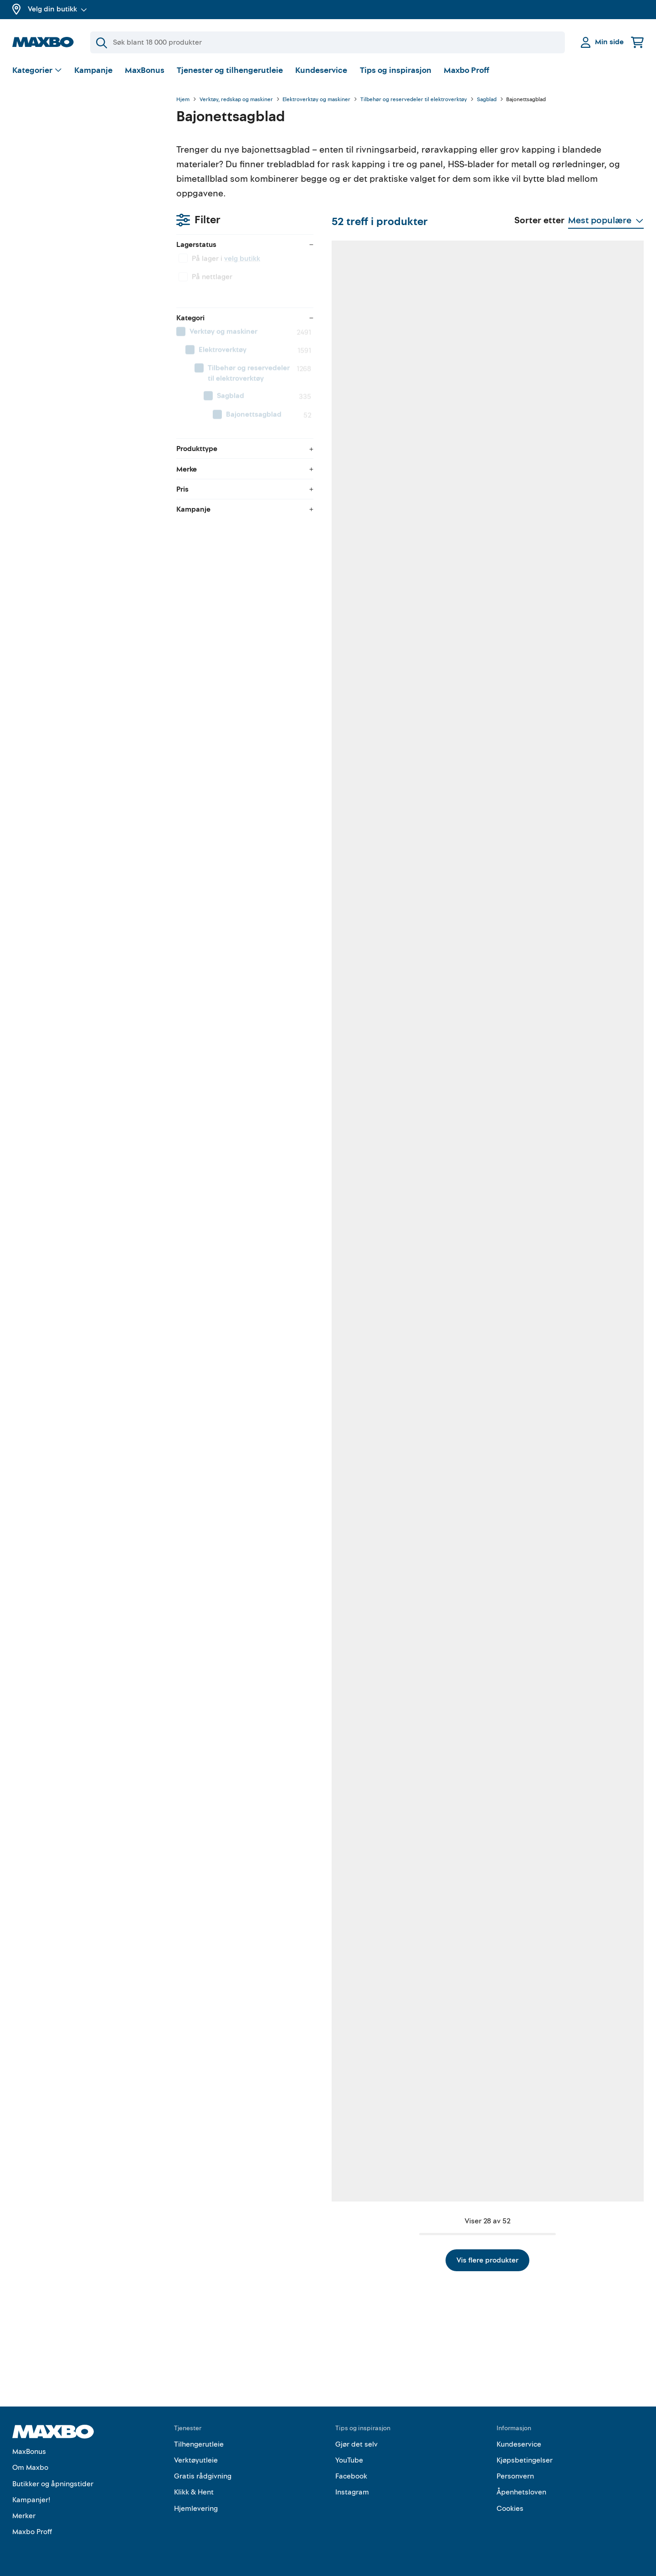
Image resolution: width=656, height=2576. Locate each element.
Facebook (351, 2476)
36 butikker (583, 761)
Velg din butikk (57, 9)
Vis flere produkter (410, 2260)
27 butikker (354, 1040)
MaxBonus (144, 70)
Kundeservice (321, 70)
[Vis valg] (37, 70)
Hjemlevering (196, 2509)
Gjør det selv (356, 2444)
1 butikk (463, 1318)
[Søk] (327, 42)
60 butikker (468, 482)
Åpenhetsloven (521, 2492)
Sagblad (487, 100)
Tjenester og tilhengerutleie (230, 70)
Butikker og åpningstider (52, 2484)
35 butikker (583, 482)
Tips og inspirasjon (395, 70)
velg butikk (78, 148)
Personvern (515, 2476)
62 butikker (239, 761)
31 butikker (583, 1597)
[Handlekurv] (637, 42)
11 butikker (238, 1876)
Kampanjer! (31, 2500)
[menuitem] (85, 221)
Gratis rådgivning (202, 2476)
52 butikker (239, 482)
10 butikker (239, 1318)
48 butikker (239, 1040)
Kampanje (93, 70)
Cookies (510, 2509)
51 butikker (354, 2155)
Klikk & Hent (194, 2492)
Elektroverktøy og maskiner (316, 100)
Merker (24, 2516)
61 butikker (468, 2155)
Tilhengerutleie (199, 2444)
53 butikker (468, 1040)
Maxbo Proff (466, 70)
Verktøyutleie (196, 2460)
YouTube (349, 2460)
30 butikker (583, 2155)
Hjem (183, 100)
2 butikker (352, 1876)
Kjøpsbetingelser (525, 2460)
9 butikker (467, 1597)
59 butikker (354, 482)
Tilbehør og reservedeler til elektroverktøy (413, 100)
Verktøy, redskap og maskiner (236, 100)
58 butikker (354, 761)
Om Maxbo (30, 2468)
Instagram (352, 2492)
